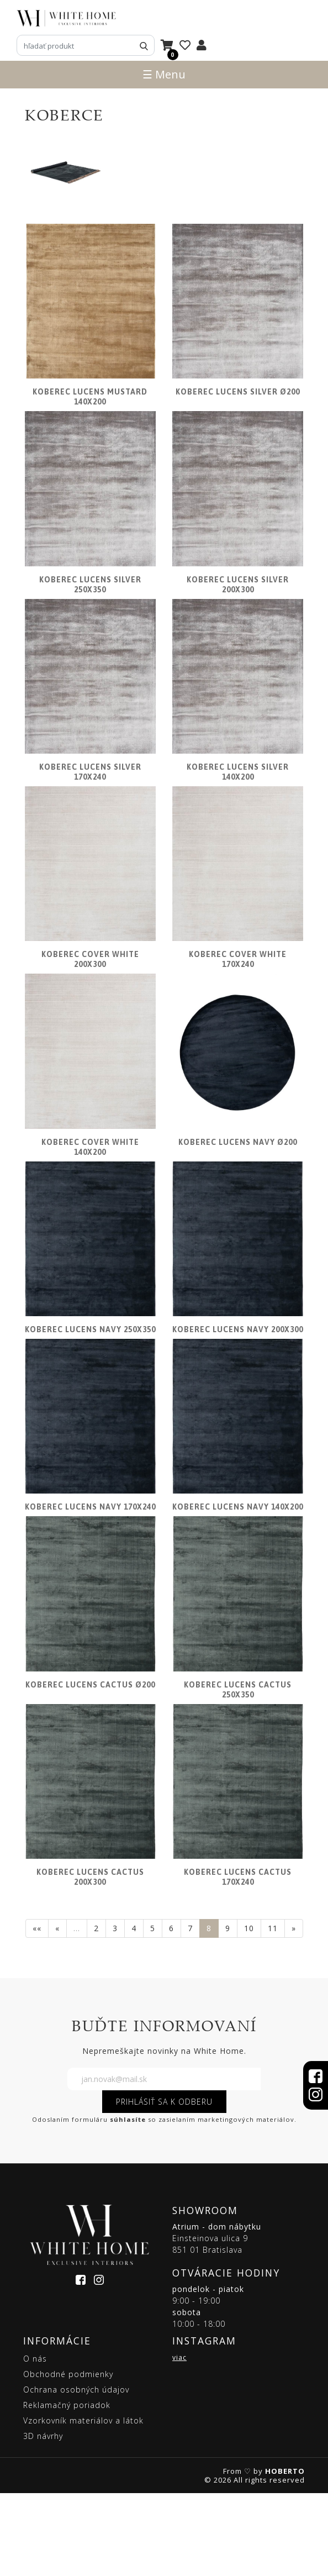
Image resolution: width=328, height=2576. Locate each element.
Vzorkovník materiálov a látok (83, 2503)
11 (273, 2011)
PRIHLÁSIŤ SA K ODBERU (164, 2184)
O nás (35, 2441)
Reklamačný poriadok (66, 2488)
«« (37, 2011)
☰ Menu (164, 74)
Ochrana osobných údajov (76, 2472)
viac (179, 2440)
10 (249, 2011)
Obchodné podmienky (68, 2457)
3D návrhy (43, 2519)
